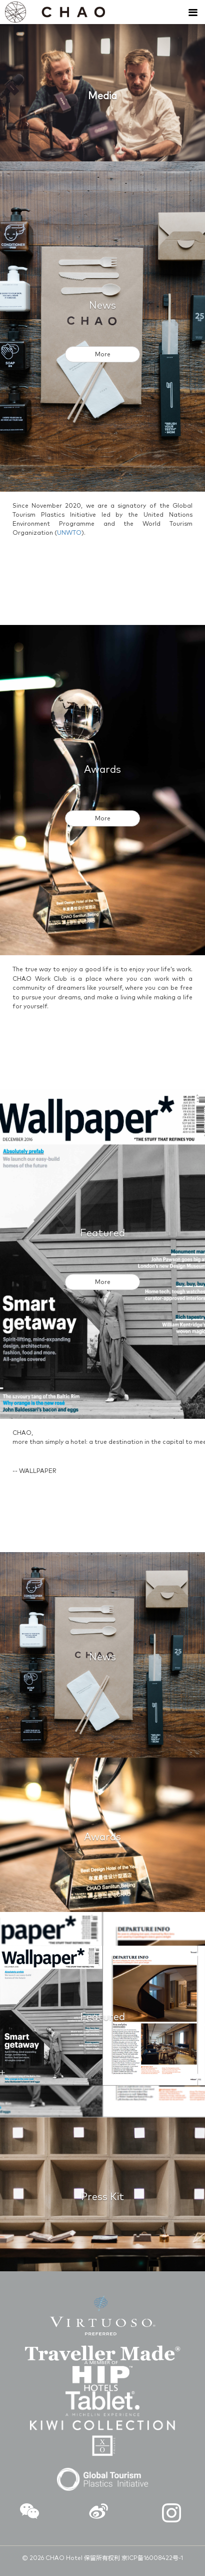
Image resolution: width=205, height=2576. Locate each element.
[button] (29, 2512)
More (102, 355)
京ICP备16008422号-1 (152, 2558)
